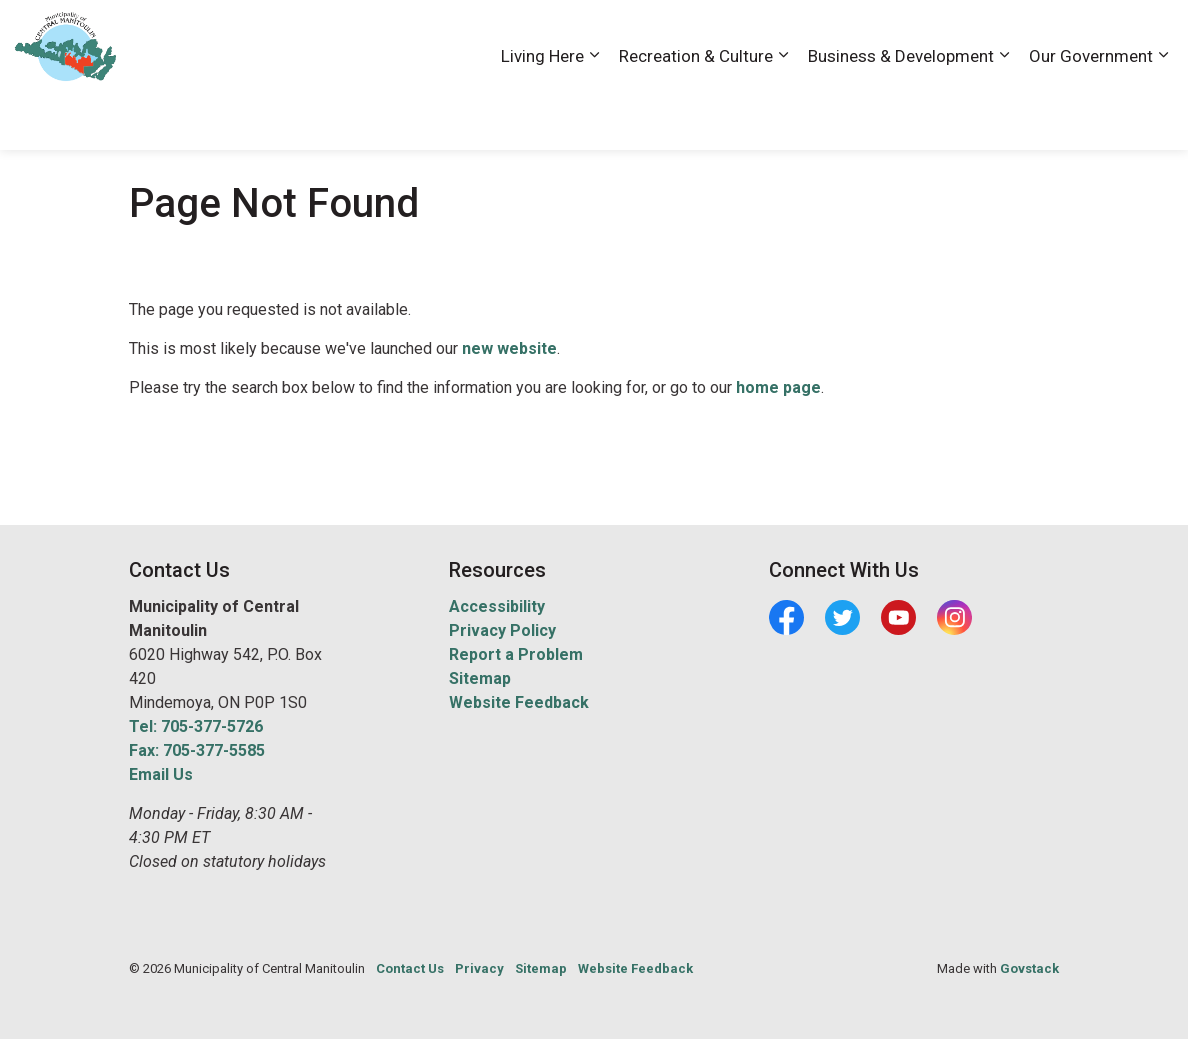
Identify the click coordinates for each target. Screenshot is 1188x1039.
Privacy (479, 968)
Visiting (1093, 37)
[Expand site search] (1153, 37)
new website (509, 348)
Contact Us (960, 37)
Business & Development (901, 112)
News (1032, 37)
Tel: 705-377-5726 (196, 726)
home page (778, 387)
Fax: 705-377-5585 (197, 750)
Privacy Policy (502, 630)
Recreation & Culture (696, 112)
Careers (881, 37)
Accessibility (797, 37)
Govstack (1029, 968)
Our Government (1091, 112)
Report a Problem (516, 654)
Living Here (542, 112)
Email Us (161, 774)
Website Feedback (519, 702)
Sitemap (480, 678)
